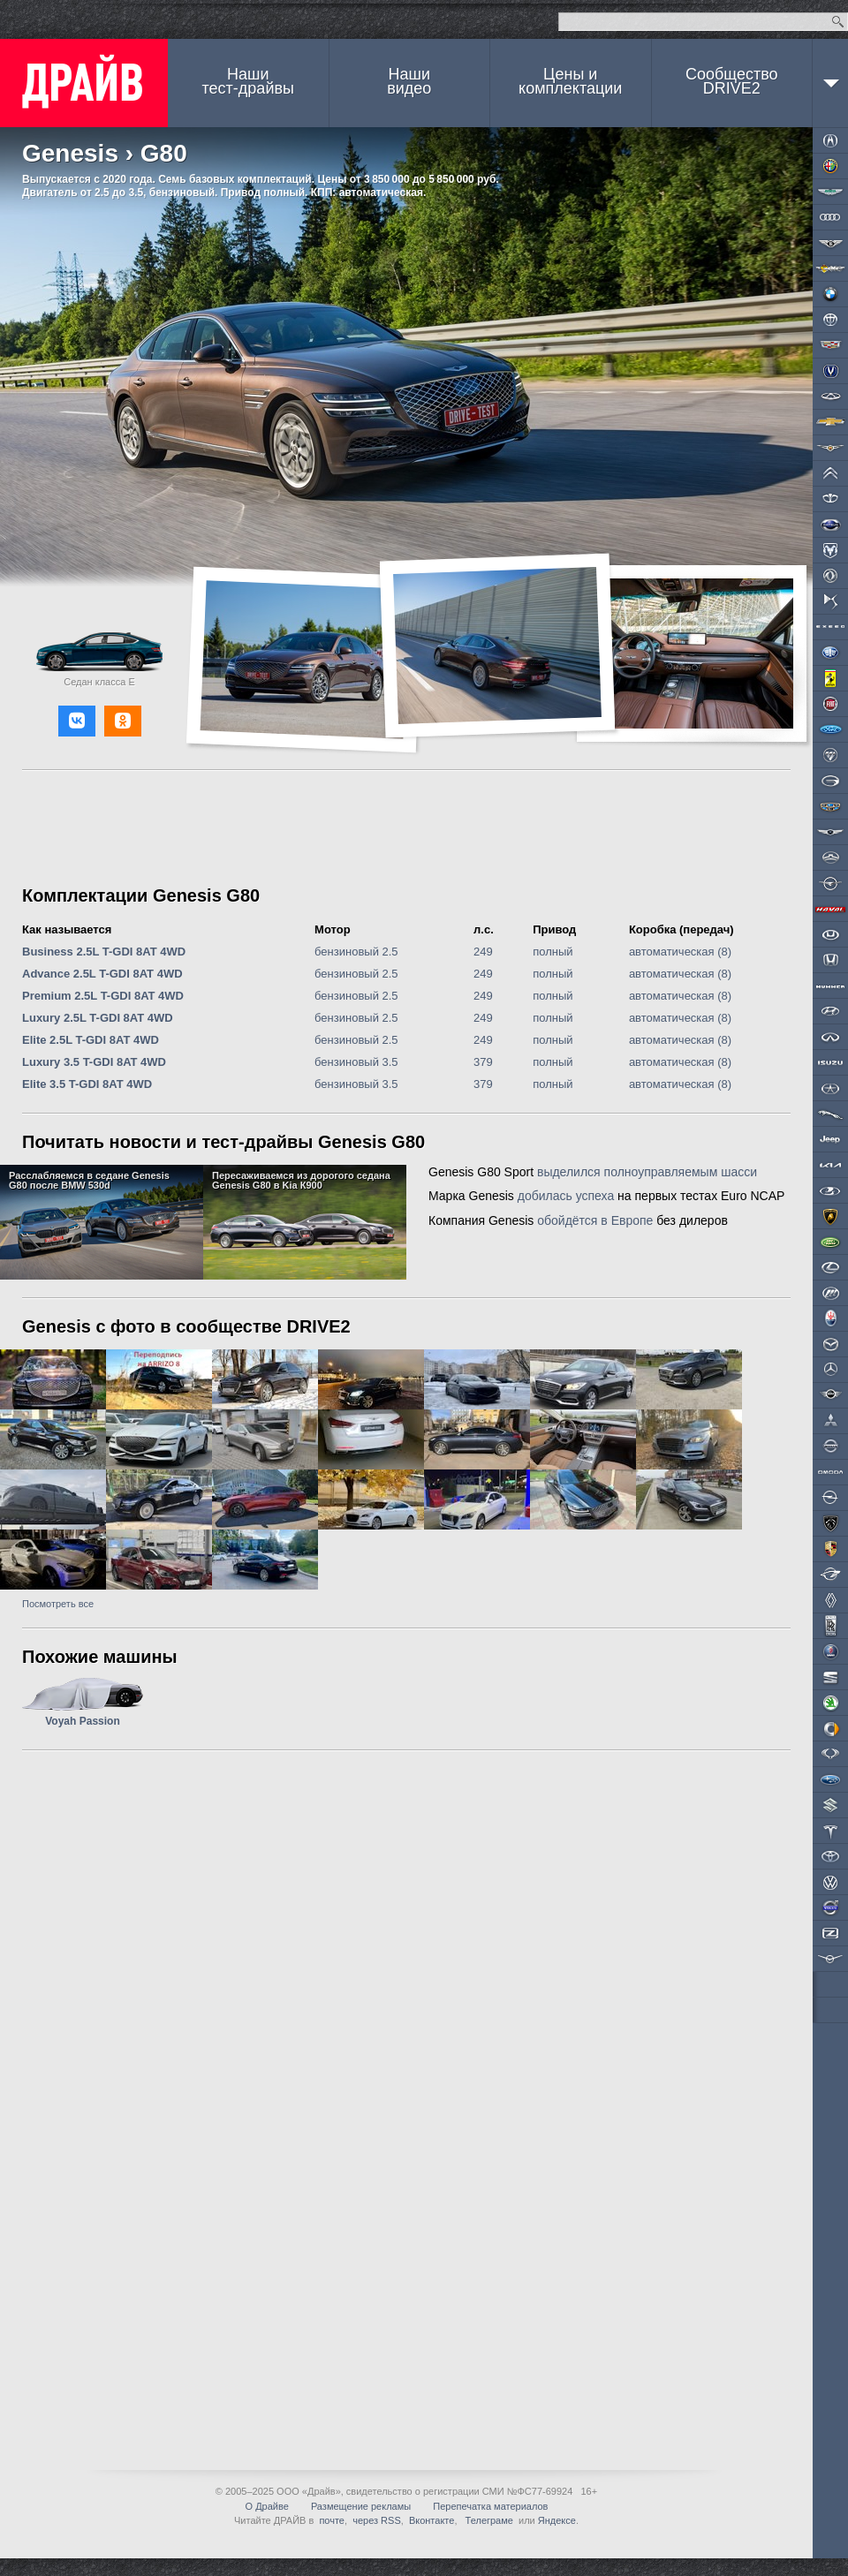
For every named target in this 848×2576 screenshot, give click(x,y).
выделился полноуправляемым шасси (647, 1172)
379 (483, 1062)
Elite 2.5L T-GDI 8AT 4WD (90, 1039)
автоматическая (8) (680, 951)
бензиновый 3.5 (356, 1062)
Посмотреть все (58, 1603)
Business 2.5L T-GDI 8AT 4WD (104, 951)
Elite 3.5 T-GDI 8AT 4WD (87, 1084)
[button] (76, 721)
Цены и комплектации (570, 81)
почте (331, 2520)
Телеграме (488, 2520)
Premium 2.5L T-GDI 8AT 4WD (103, 995)
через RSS (376, 2520)
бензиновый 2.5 (356, 951)
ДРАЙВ (84, 83)
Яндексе (557, 2520)
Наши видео (409, 81)
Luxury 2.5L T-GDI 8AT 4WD (97, 1017)
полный (552, 951)
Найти (837, 21)
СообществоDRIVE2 (731, 81)
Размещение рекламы (361, 2506)
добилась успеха (566, 1196)
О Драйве (267, 2506)
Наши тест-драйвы (248, 81)
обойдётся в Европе (595, 1220)
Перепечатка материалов (490, 2506)
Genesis (70, 153)
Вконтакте (431, 2520)
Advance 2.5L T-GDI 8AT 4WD (102, 973)
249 (483, 951)
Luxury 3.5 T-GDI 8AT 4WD (94, 1062)
